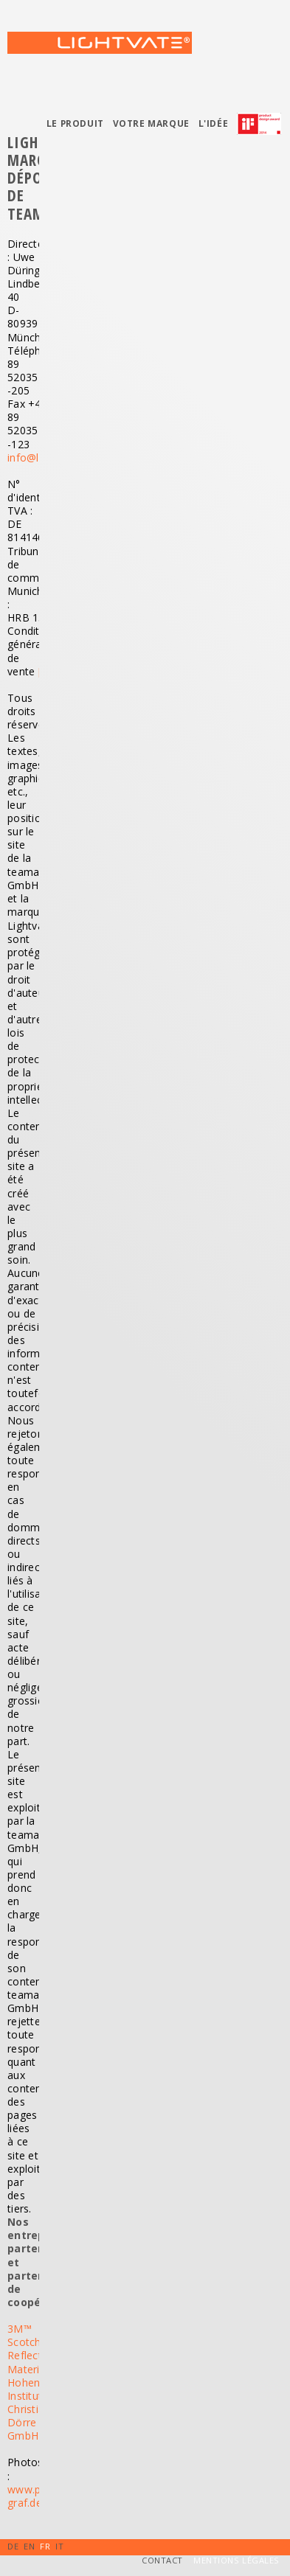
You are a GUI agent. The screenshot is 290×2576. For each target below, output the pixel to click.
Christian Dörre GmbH (29, 2422)
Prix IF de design (263, 128)
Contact (162, 2560)
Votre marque (151, 123)
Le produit (75, 123)
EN (29, 2546)
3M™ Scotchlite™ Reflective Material (35, 2348)
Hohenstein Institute (35, 2389)
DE (12, 2546)
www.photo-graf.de (38, 2496)
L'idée (213, 123)
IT (59, 2546)
